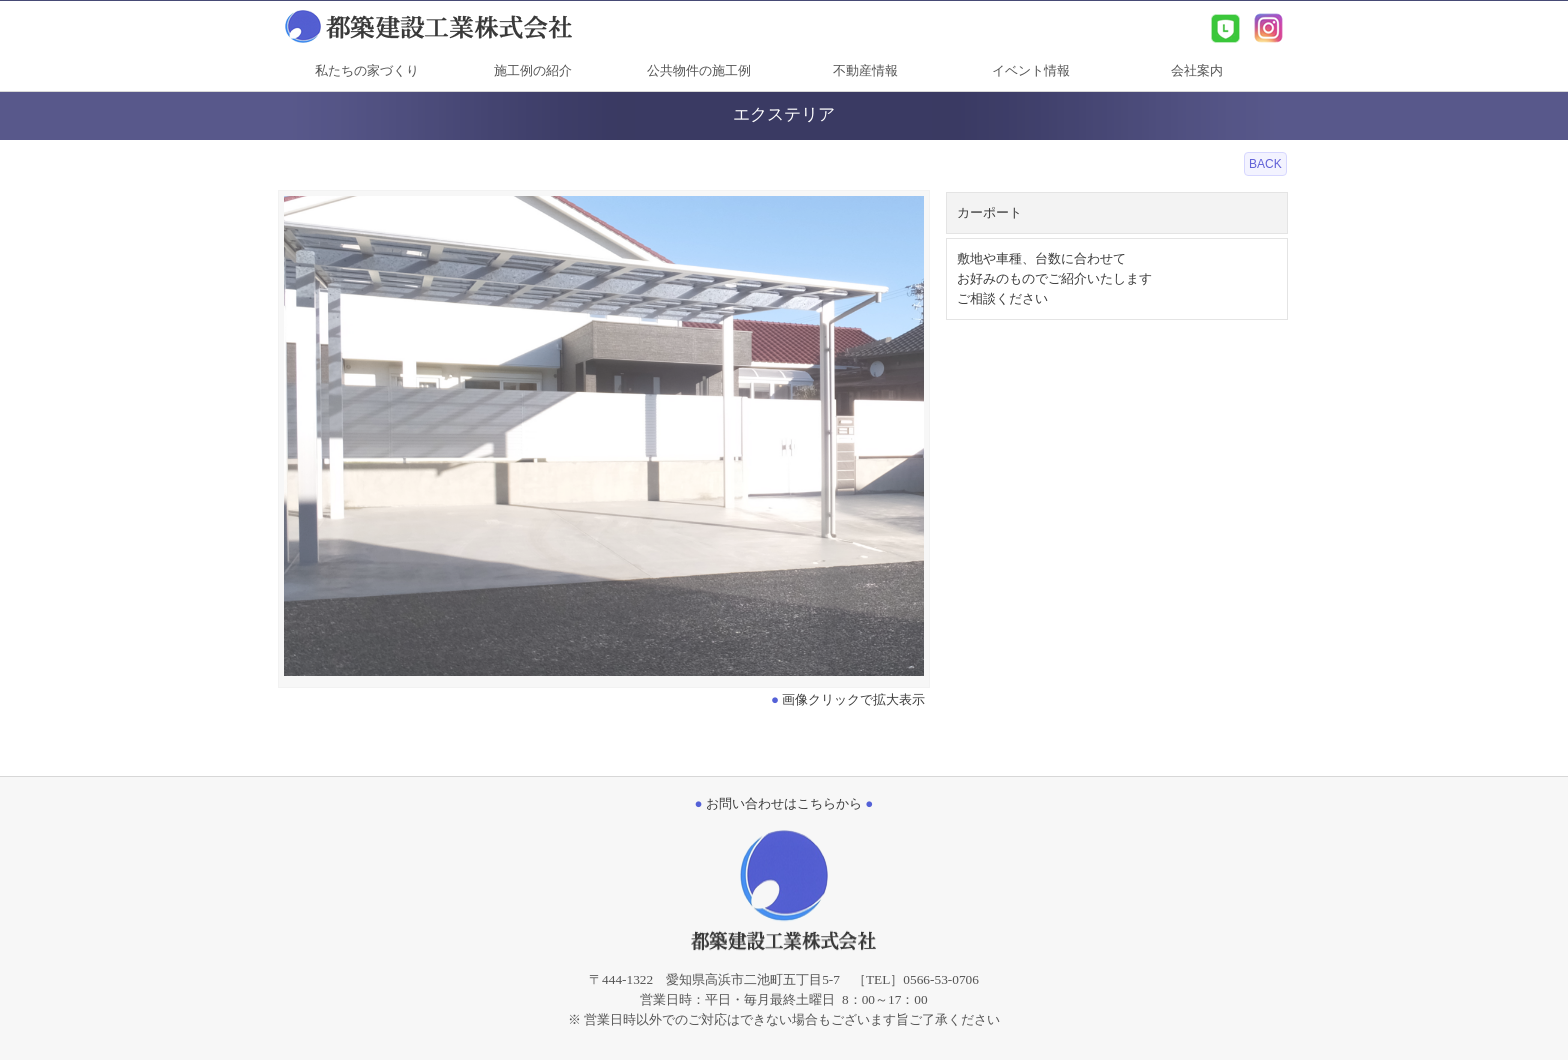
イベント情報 (1031, 70)
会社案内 (1197, 70)
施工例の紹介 (533, 70)
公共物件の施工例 (699, 70)
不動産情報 (865, 70)
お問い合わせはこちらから (784, 803)
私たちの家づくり (367, 70)
